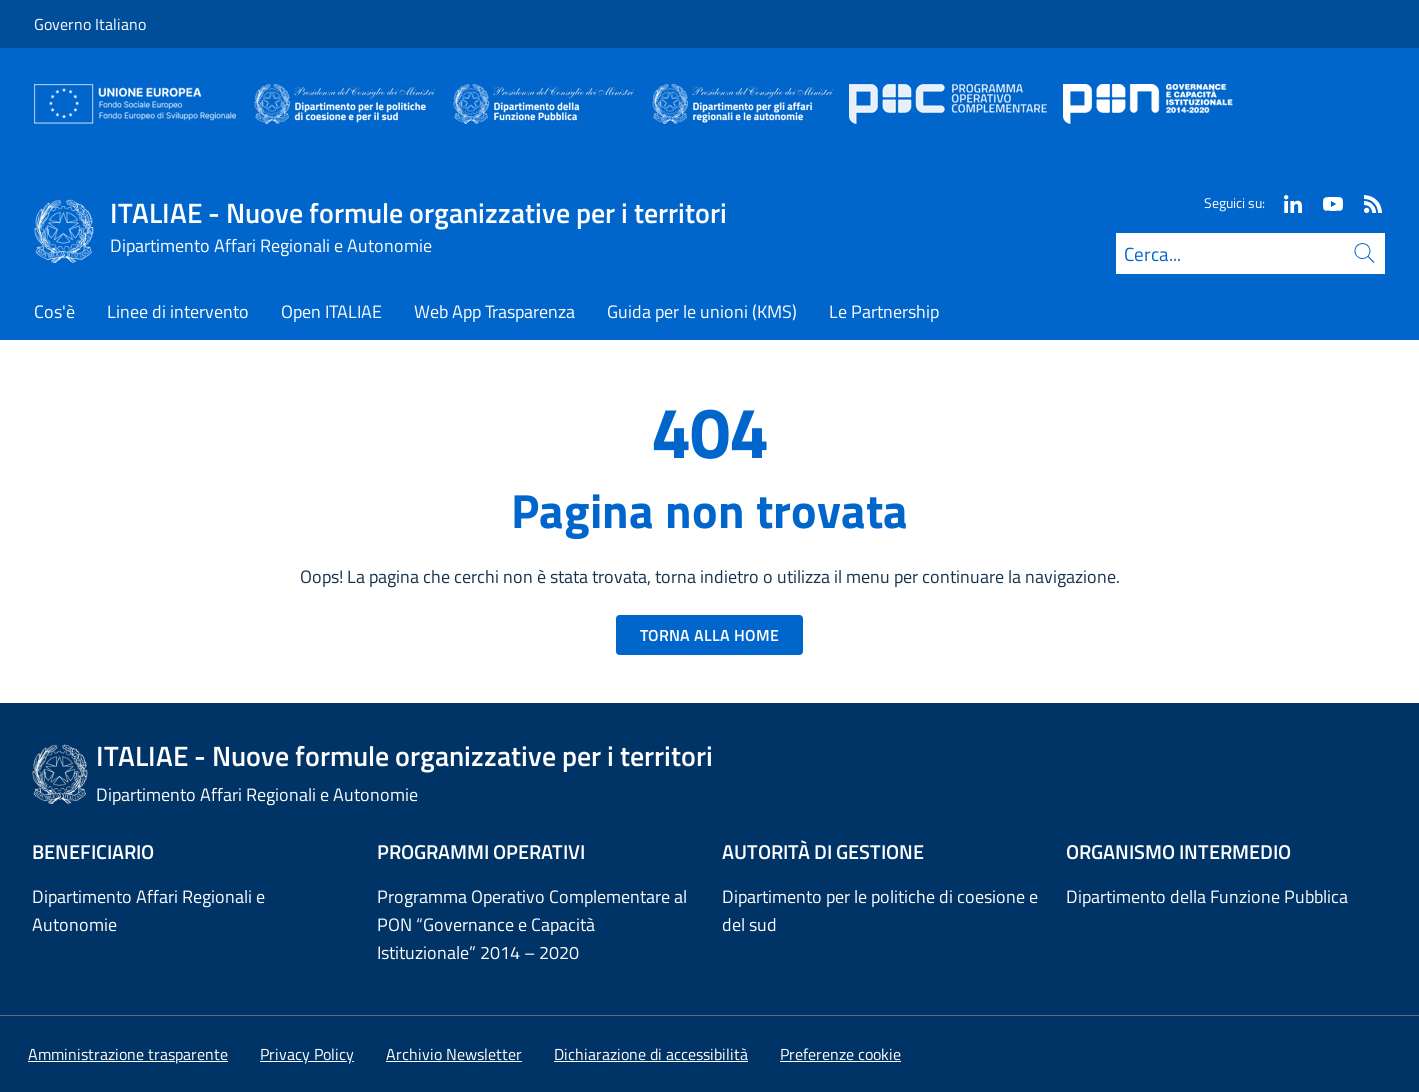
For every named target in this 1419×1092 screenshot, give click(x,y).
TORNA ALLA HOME (709, 635)
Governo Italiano (90, 24)
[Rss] (1365, 202)
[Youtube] (1325, 202)
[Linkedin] (1285, 202)
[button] (840, 1054)
